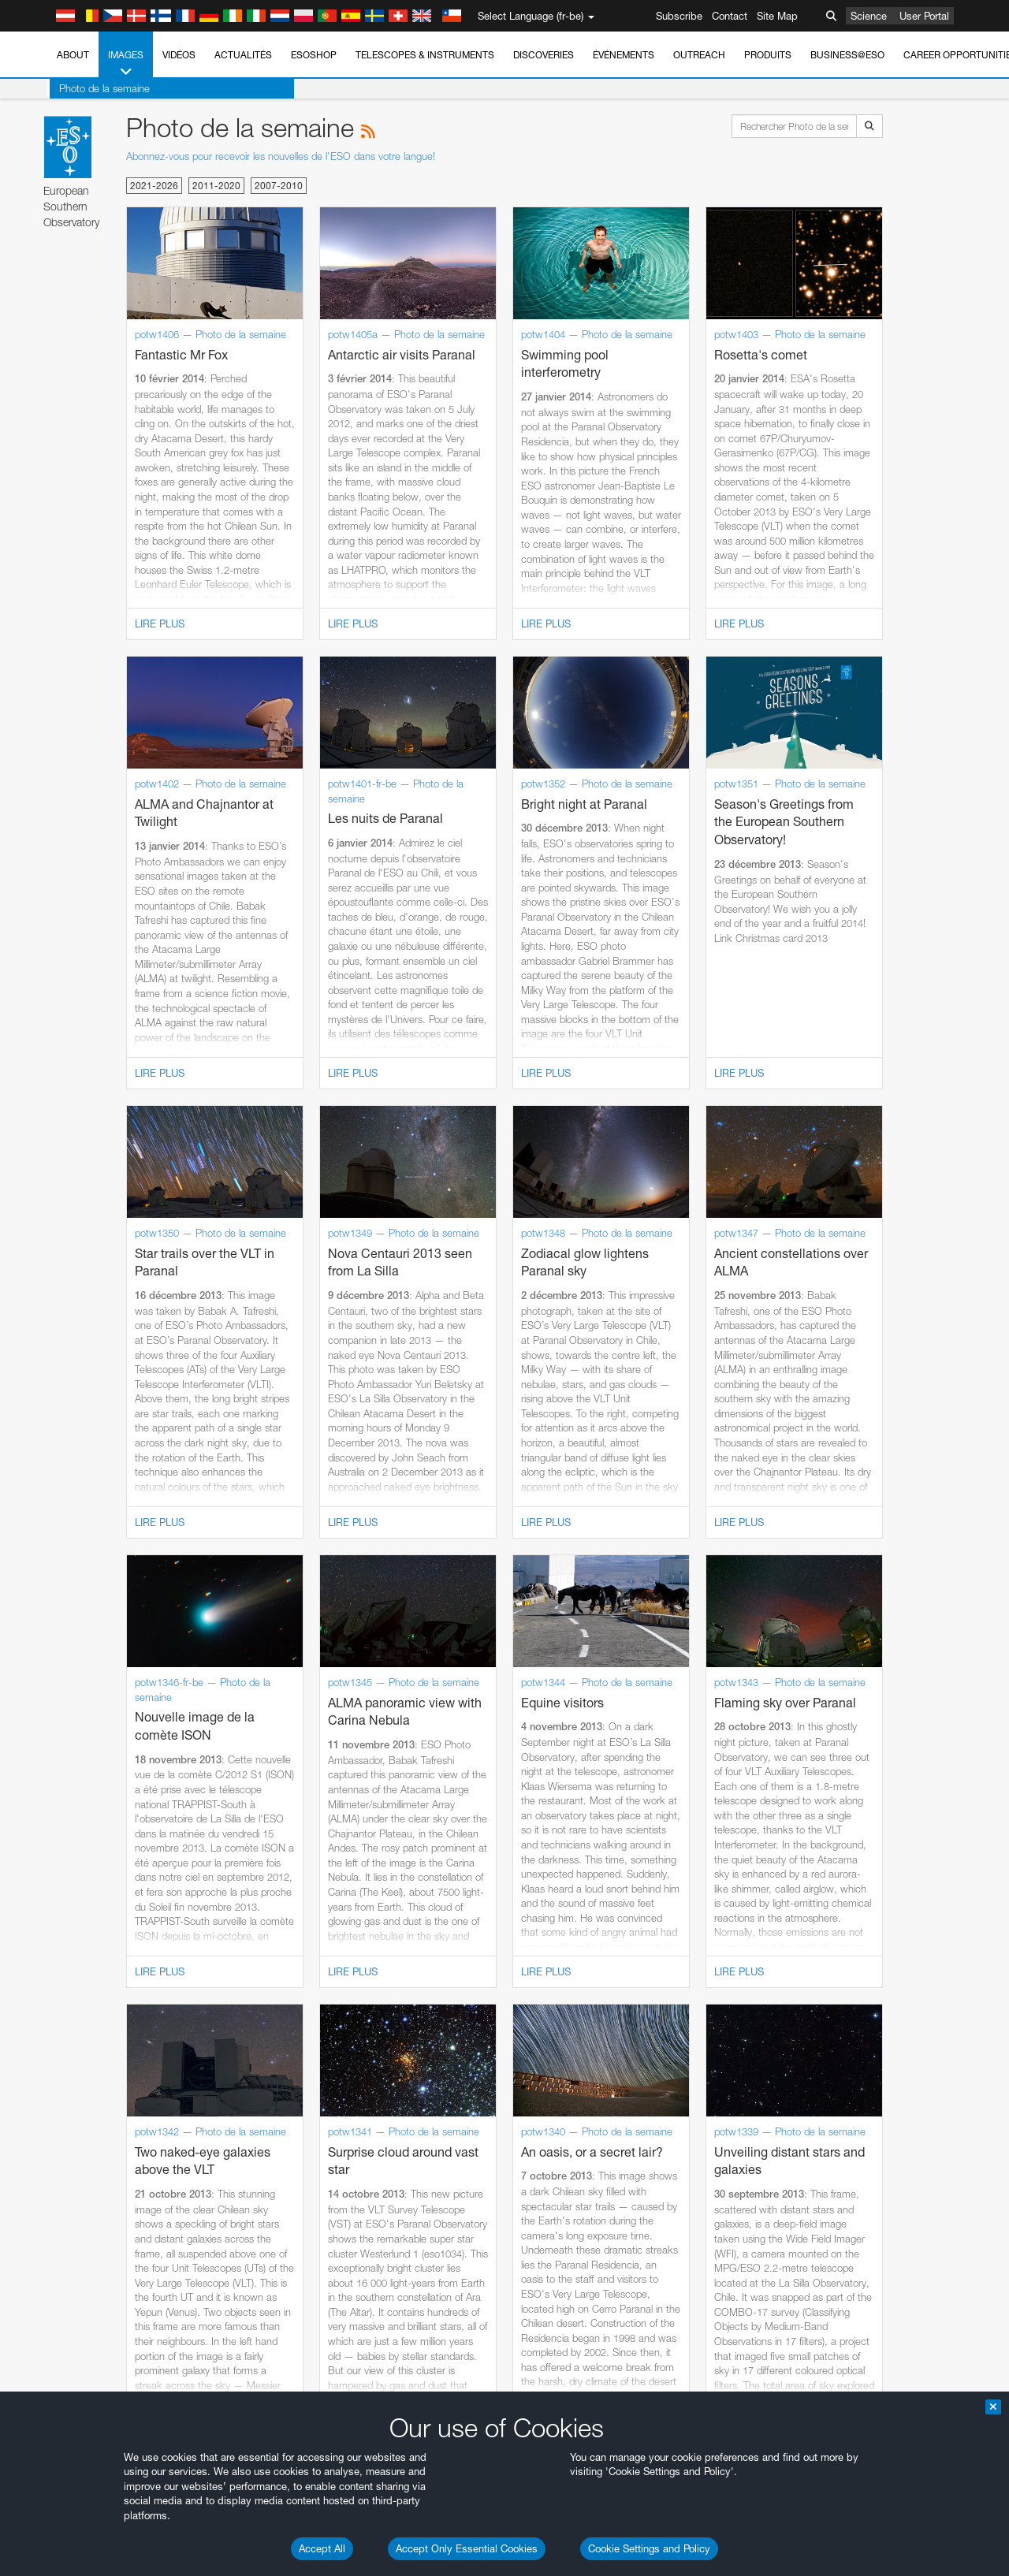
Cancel (127, 2251)
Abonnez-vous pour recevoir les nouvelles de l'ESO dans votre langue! (280, 156)
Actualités (243, 55)
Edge (58, 1990)
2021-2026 (154, 186)
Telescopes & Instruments (425, 55)
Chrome (65, 1975)
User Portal (924, 15)
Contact (729, 15)
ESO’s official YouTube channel (371, 1701)
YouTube (35, 1701)
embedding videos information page (905, 1715)
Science (869, 15)
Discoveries (543, 55)
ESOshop (314, 55)
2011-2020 (216, 186)
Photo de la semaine (102, 88)
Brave (60, 1961)
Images (126, 64)
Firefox (61, 2004)
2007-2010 (279, 186)
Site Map (777, 15)
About (73, 55)
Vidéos (178, 55)
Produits (767, 55)
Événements (623, 55)
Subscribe (679, 15)
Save (50, 2251)
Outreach (699, 55)
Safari (59, 2019)
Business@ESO (847, 55)
